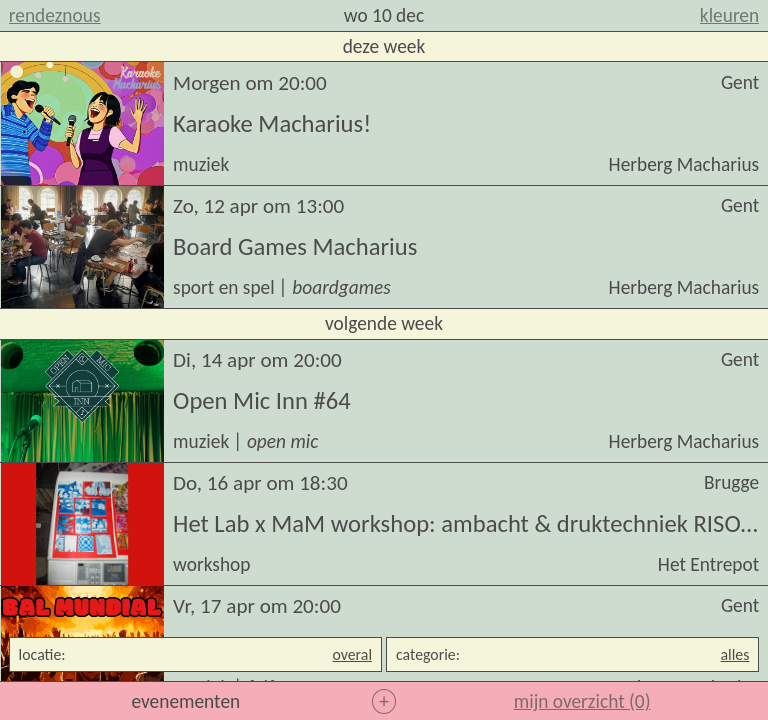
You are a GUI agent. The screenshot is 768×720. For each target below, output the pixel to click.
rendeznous (55, 15)
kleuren (729, 15)
